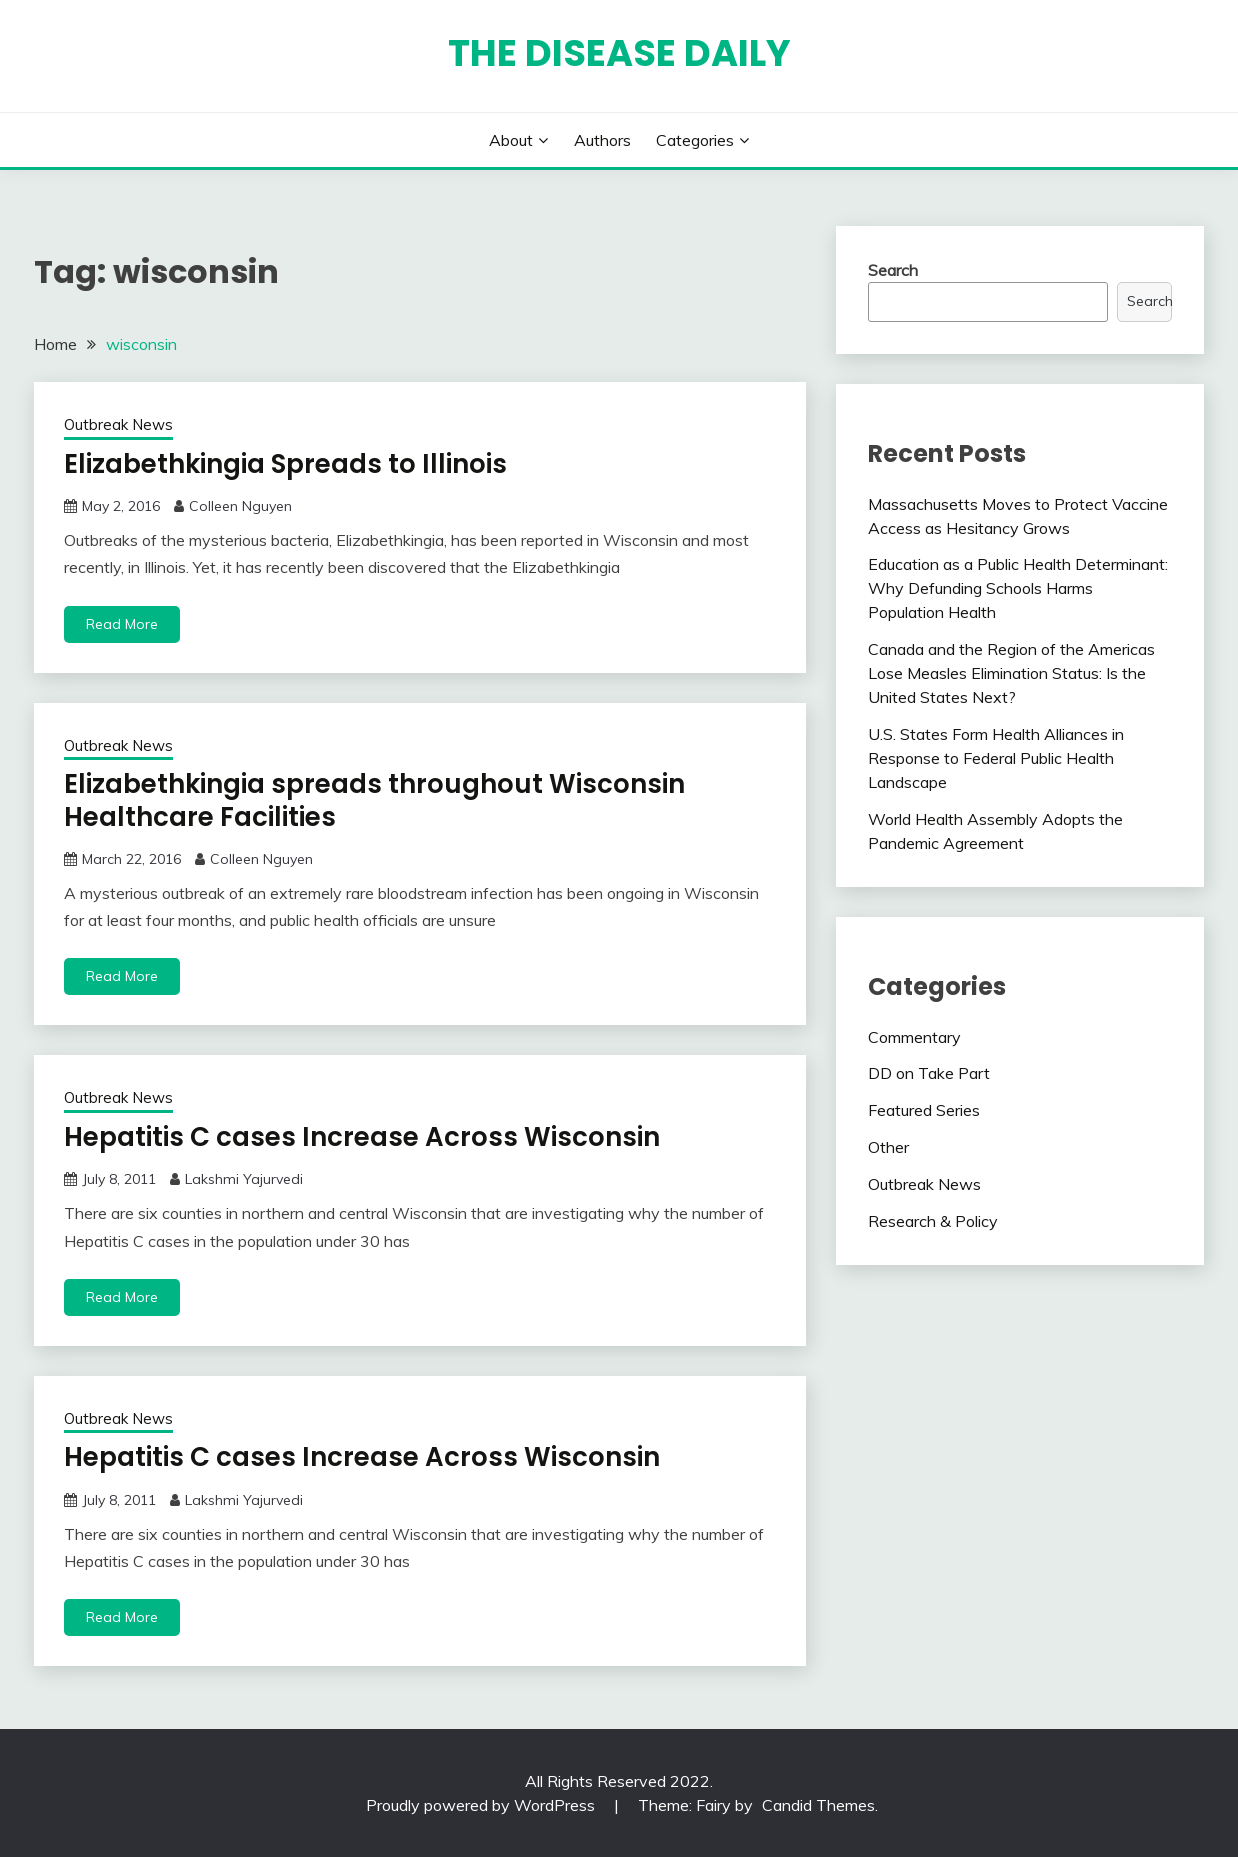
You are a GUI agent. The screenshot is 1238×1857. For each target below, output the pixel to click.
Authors (602, 140)
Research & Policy (933, 1221)
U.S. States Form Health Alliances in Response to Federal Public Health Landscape (996, 758)
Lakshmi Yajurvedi (244, 1179)
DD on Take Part (929, 1073)
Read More (122, 624)
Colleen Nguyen (240, 506)
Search (893, 270)
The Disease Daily (619, 53)
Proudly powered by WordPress (482, 1805)
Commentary (914, 1037)
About (511, 140)
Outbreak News (118, 424)
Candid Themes (818, 1805)
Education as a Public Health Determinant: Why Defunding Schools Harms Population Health (1018, 588)
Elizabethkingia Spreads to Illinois (285, 464)
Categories (695, 140)
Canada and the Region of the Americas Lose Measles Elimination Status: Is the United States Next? (1011, 673)
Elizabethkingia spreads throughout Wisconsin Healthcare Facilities (374, 800)
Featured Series (924, 1110)
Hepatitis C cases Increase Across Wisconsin (362, 1137)
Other (888, 1147)
